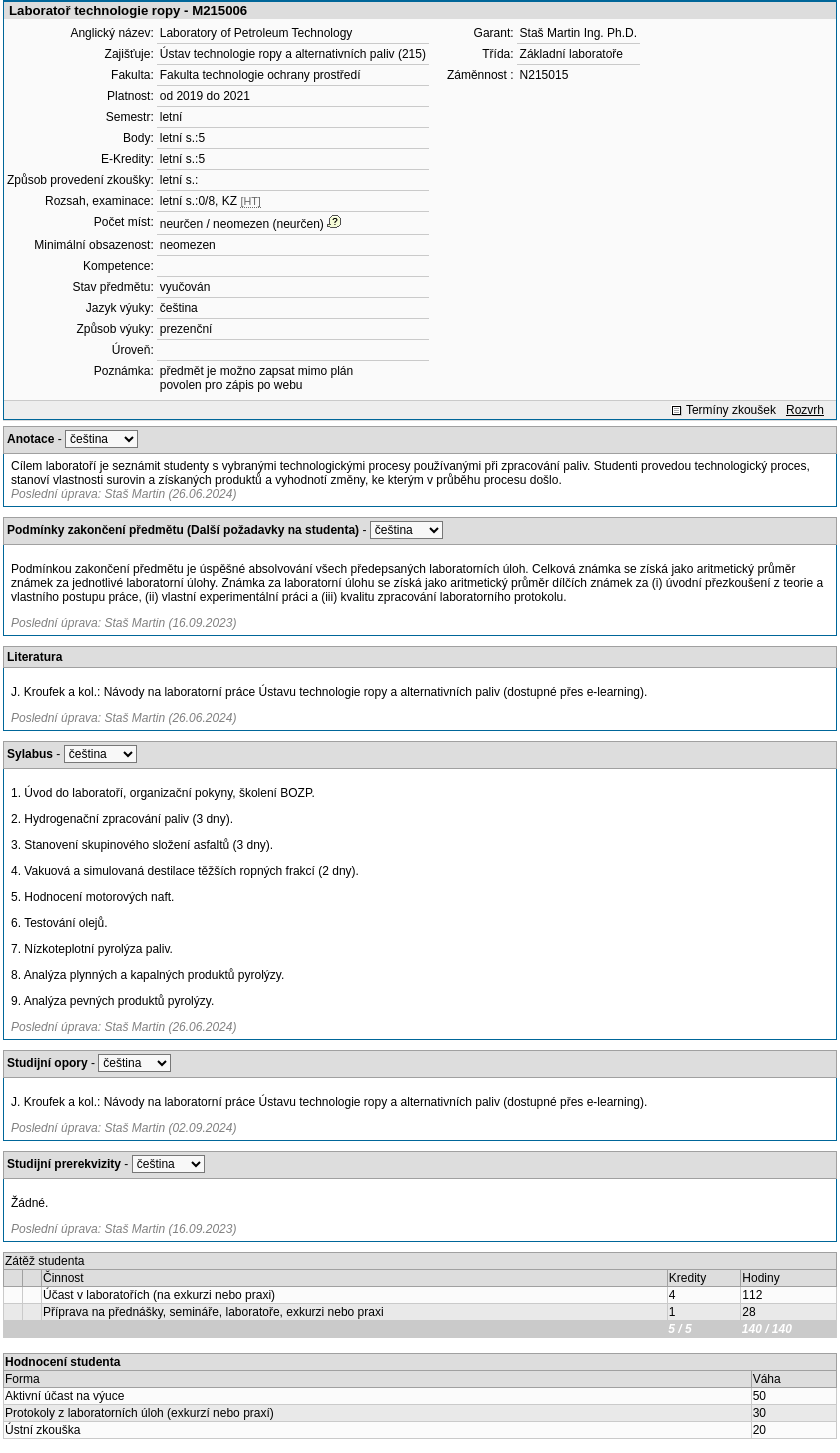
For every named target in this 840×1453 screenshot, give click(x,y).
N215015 (544, 75)
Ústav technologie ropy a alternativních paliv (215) (293, 54)
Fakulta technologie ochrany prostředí (260, 75)
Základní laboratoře (571, 54)
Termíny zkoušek (731, 410)
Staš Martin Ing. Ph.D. (578, 33)
